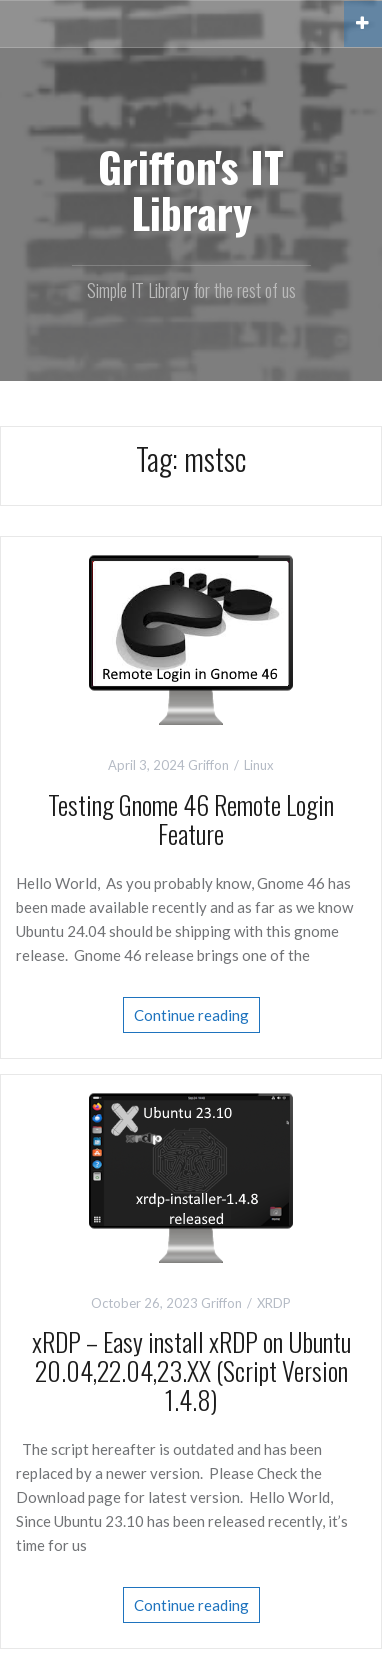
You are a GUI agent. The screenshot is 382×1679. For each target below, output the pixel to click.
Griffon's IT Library (191, 189)
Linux (259, 765)
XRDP (274, 1303)
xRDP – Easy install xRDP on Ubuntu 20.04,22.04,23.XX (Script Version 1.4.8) (191, 1370)
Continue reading (191, 1015)
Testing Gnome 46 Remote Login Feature (191, 819)
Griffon (208, 765)
